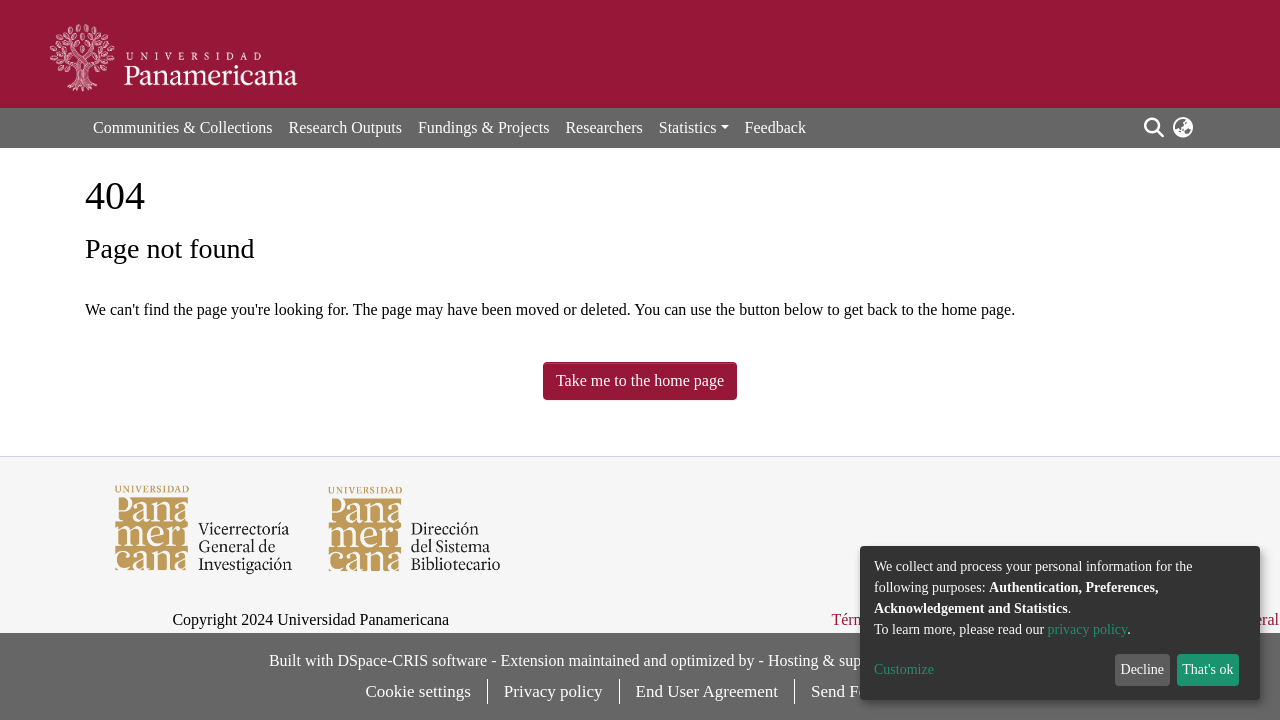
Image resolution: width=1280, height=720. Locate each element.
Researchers (603, 127)
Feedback (775, 127)
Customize (904, 669)
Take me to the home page (640, 380)
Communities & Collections (183, 127)
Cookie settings (418, 691)
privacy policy (1088, 629)
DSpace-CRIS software (412, 660)
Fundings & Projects (484, 127)
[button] (1182, 128)
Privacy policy (553, 691)
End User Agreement (707, 691)
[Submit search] (1153, 128)
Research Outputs (345, 127)
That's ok (1207, 669)
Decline (1143, 669)
